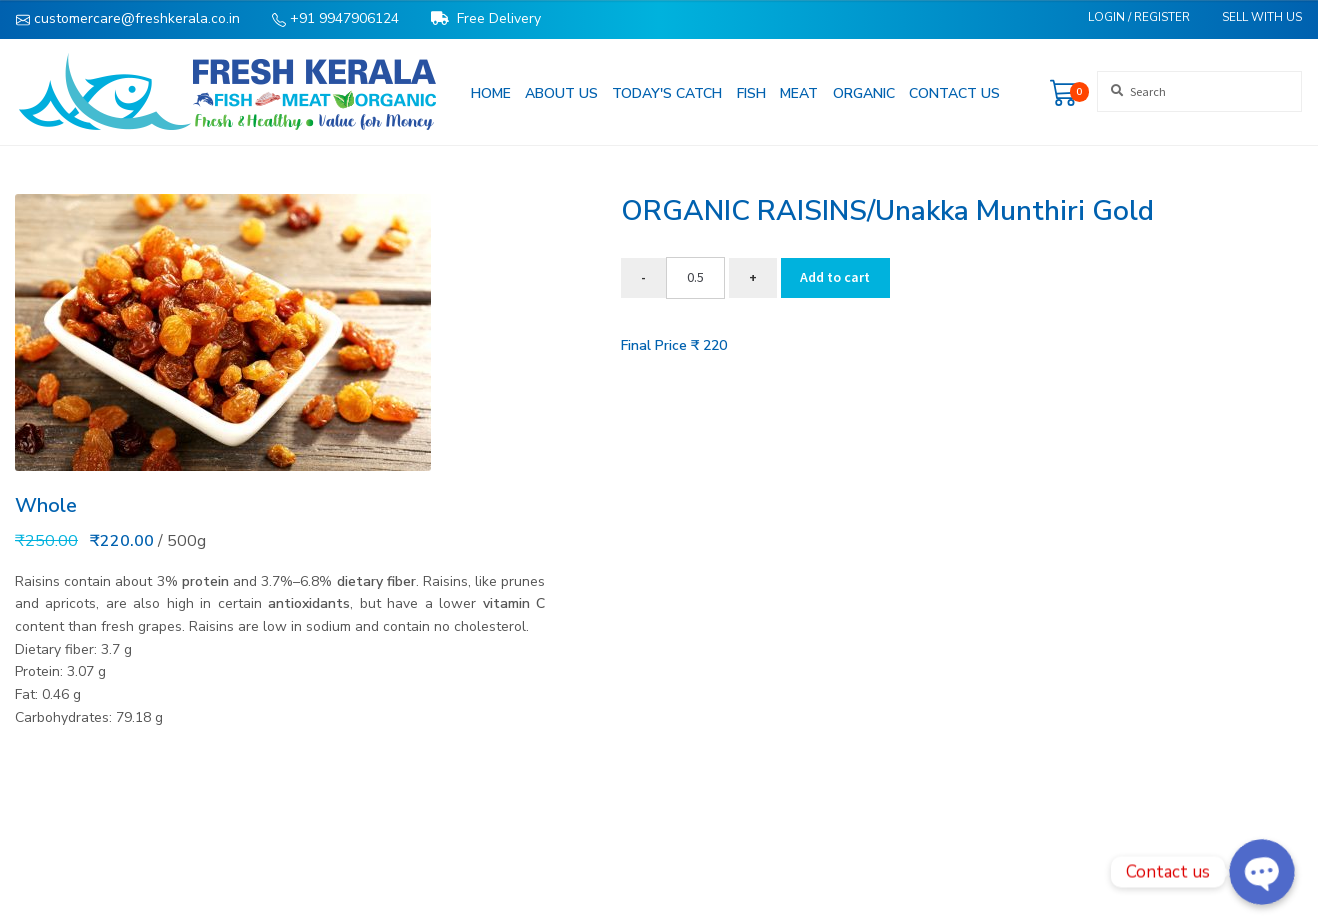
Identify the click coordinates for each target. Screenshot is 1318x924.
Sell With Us (1262, 17)
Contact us (954, 93)
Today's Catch (667, 93)
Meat (799, 93)
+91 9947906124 (335, 18)
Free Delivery (486, 18)
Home (491, 93)
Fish (751, 93)
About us (561, 93)
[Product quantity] (695, 278)
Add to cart (835, 277)
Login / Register (1139, 17)
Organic (864, 93)
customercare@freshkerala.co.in (128, 18)
